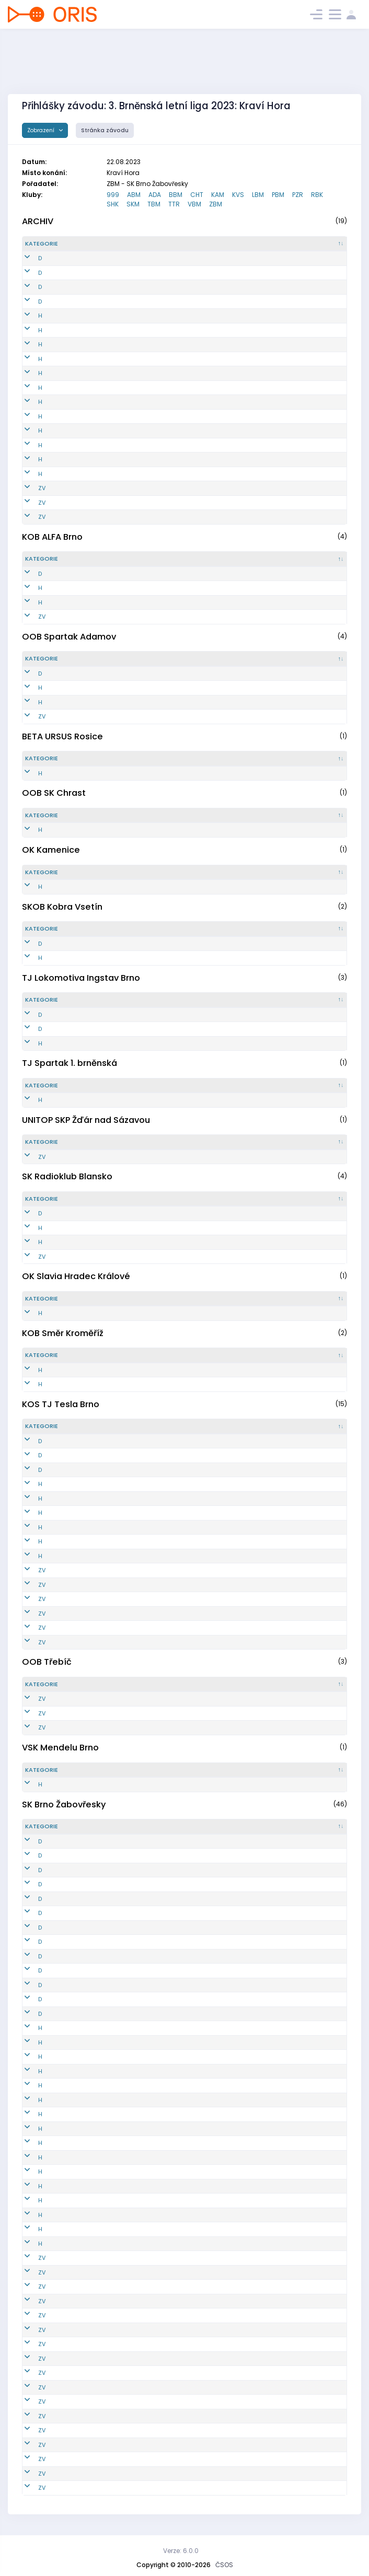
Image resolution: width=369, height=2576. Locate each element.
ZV (28, 488)
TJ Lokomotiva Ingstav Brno (81, 978)
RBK (317, 194)
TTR (174, 204)
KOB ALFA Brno (52, 537)
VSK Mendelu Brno (60, 1748)
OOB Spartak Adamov (69, 637)
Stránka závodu (105, 130)
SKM (133, 204)
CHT (196, 194)
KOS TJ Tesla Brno (60, 1404)
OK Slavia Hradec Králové (76, 1276)
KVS (238, 194)
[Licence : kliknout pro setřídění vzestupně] (269, 244)
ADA (154, 194)
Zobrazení (41, 130)
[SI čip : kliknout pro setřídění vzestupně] (321, 244)
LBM (258, 194)
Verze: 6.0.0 (181, 2550)
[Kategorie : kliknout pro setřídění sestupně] (52, 244)
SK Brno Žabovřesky (64, 1804)
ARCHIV (37, 221)
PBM (278, 194)
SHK (113, 204)
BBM (175, 194)
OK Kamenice (51, 850)
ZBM (215, 204)
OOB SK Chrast (54, 793)
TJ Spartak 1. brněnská (69, 1063)
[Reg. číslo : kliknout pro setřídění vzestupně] (107, 244)
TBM (153, 204)
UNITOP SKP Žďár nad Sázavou (86, 1120)
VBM (194, 204)
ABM (134, 194)
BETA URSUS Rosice (62, 736)
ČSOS (224, 2564)
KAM (217, 194)
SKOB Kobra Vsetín (62, 907)
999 (113, 194)
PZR (297, 194)
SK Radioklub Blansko (67, 1176)
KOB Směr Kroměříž (62, 1333)
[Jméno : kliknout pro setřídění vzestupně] (189, 244)
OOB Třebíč (47, 1662)
